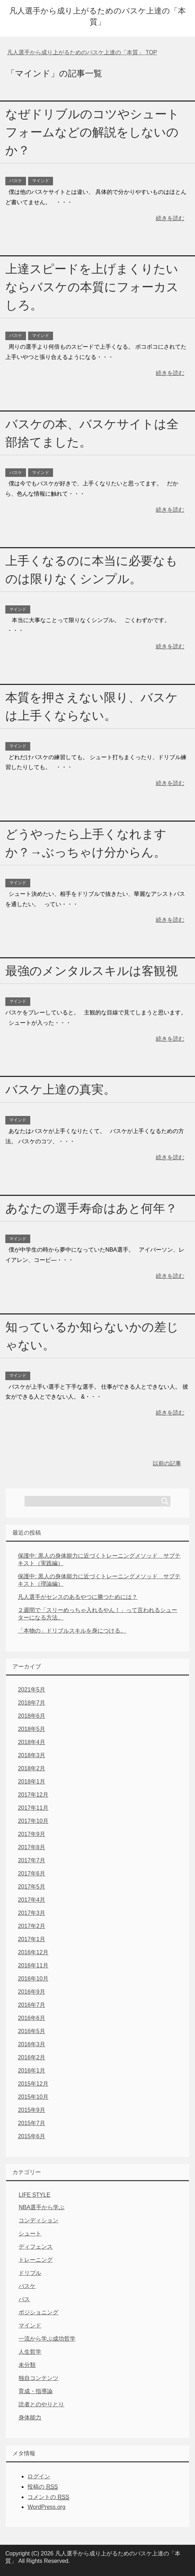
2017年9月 (31, 1834)
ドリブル (30, 2273)
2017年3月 (31, 1913)
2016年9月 (31, 1992)
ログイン (38, 2476)
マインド (40, 180)
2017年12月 (33, 1795)
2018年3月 (31, 1755)
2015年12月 (33, 2084)
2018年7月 (31, 1703)
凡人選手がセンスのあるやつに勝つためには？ (77, 1597)
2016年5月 (31, 2031)
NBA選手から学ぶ (41, 2207)
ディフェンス (36, 2247)
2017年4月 (31, 1900)
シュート (30, 2234)
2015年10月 (33, 2097)
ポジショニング (38, 2312)
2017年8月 (31, 1847)
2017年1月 (31, 1939)
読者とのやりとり (41, 2404)
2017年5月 (31, 1887)
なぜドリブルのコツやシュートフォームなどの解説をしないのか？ (92, 132)
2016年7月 (31, 2005)
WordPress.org (46, 2507)
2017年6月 (31, 1873)
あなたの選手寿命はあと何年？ (91, 1208)
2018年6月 (31, 1716)
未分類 (27, 2365)
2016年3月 (31, 2044)
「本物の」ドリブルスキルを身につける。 (72, 1631)
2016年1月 (31, 2071)
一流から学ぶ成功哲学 (47, 2339)
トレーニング (36, 2260)
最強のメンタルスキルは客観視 (91, 970)
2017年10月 (33, 1821)
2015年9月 (31, 2110)
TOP (82, 52)
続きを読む (170, 218)
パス (24, 2299)
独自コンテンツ (38, 2378)
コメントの (48, 2497)
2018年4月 (31, 1742)
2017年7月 (31, 1860)
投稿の (42, 2487)
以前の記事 (167, 1463)
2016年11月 (33, 1965)
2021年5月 (31, 1690)
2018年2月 (31, 1768)
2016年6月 (31, 2018)
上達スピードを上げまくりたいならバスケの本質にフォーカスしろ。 (92, 287)
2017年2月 (31, 1926)
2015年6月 (31, 2136)
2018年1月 (31, 1782)
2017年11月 (33, 1808)
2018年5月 (31, 1729)
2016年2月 (31, 2057)
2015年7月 (31, 2123)
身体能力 (30, 2417)
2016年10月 (33, 1979)
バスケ (15, 180)
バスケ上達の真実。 (60, 1089)
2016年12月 (33, 1952)
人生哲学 (30, 2352)
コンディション (38, 2220)
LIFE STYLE (34, 2195)
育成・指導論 (36, 2391)
